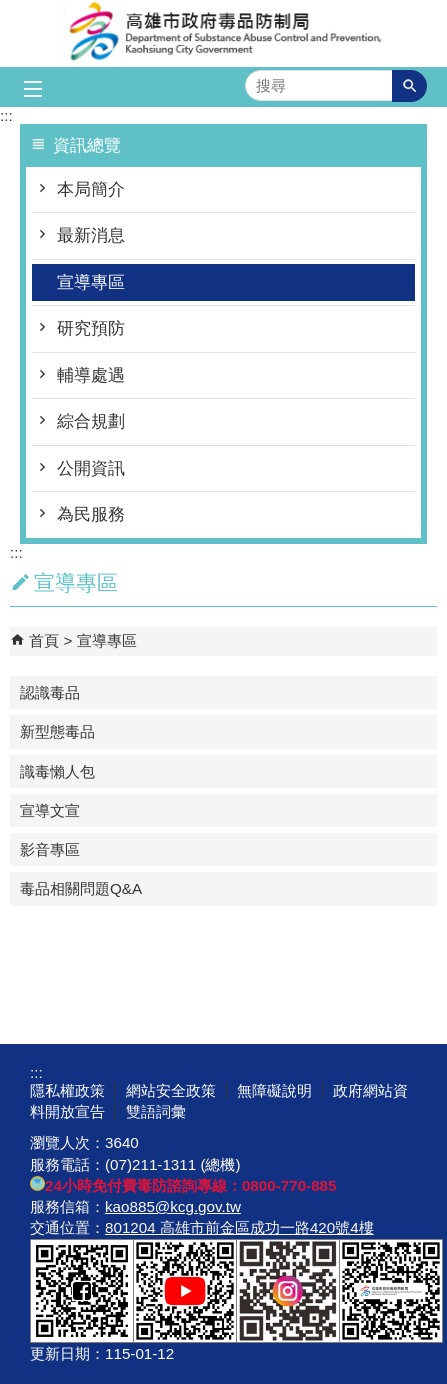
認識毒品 (50, 692)
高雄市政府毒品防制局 (224, 33)
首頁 (44, 640)
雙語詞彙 (156, 1111)
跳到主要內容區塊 (10, 10)
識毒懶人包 (57, 771)
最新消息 (91, 235)
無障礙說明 (274, 1090)
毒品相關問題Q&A (81, 888)
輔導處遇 (91, 375)
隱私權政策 (67, 1090)
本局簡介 (91, 189)
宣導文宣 (50, 810)
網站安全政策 (171, 1090)
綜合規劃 (91, 421)
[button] (409, 86)
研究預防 (91, 328)
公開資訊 (91, 468)
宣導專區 (91, 282)
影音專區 (50, 849)
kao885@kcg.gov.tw (173, 1206)
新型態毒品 (57, 731)
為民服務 (91, 514)
